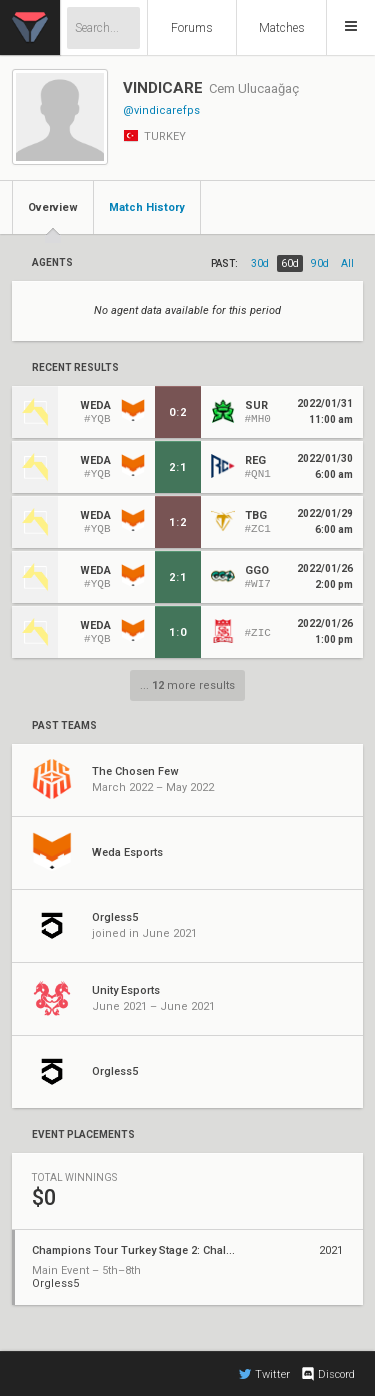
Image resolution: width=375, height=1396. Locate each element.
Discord (327, 1374)
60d (290, 263)
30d (260, 263)
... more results (187, 685)
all (347, 263)
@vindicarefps (161, 110)
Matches (282, 28)
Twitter (264, 1374)
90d (320, 263)
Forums (192, 28)
